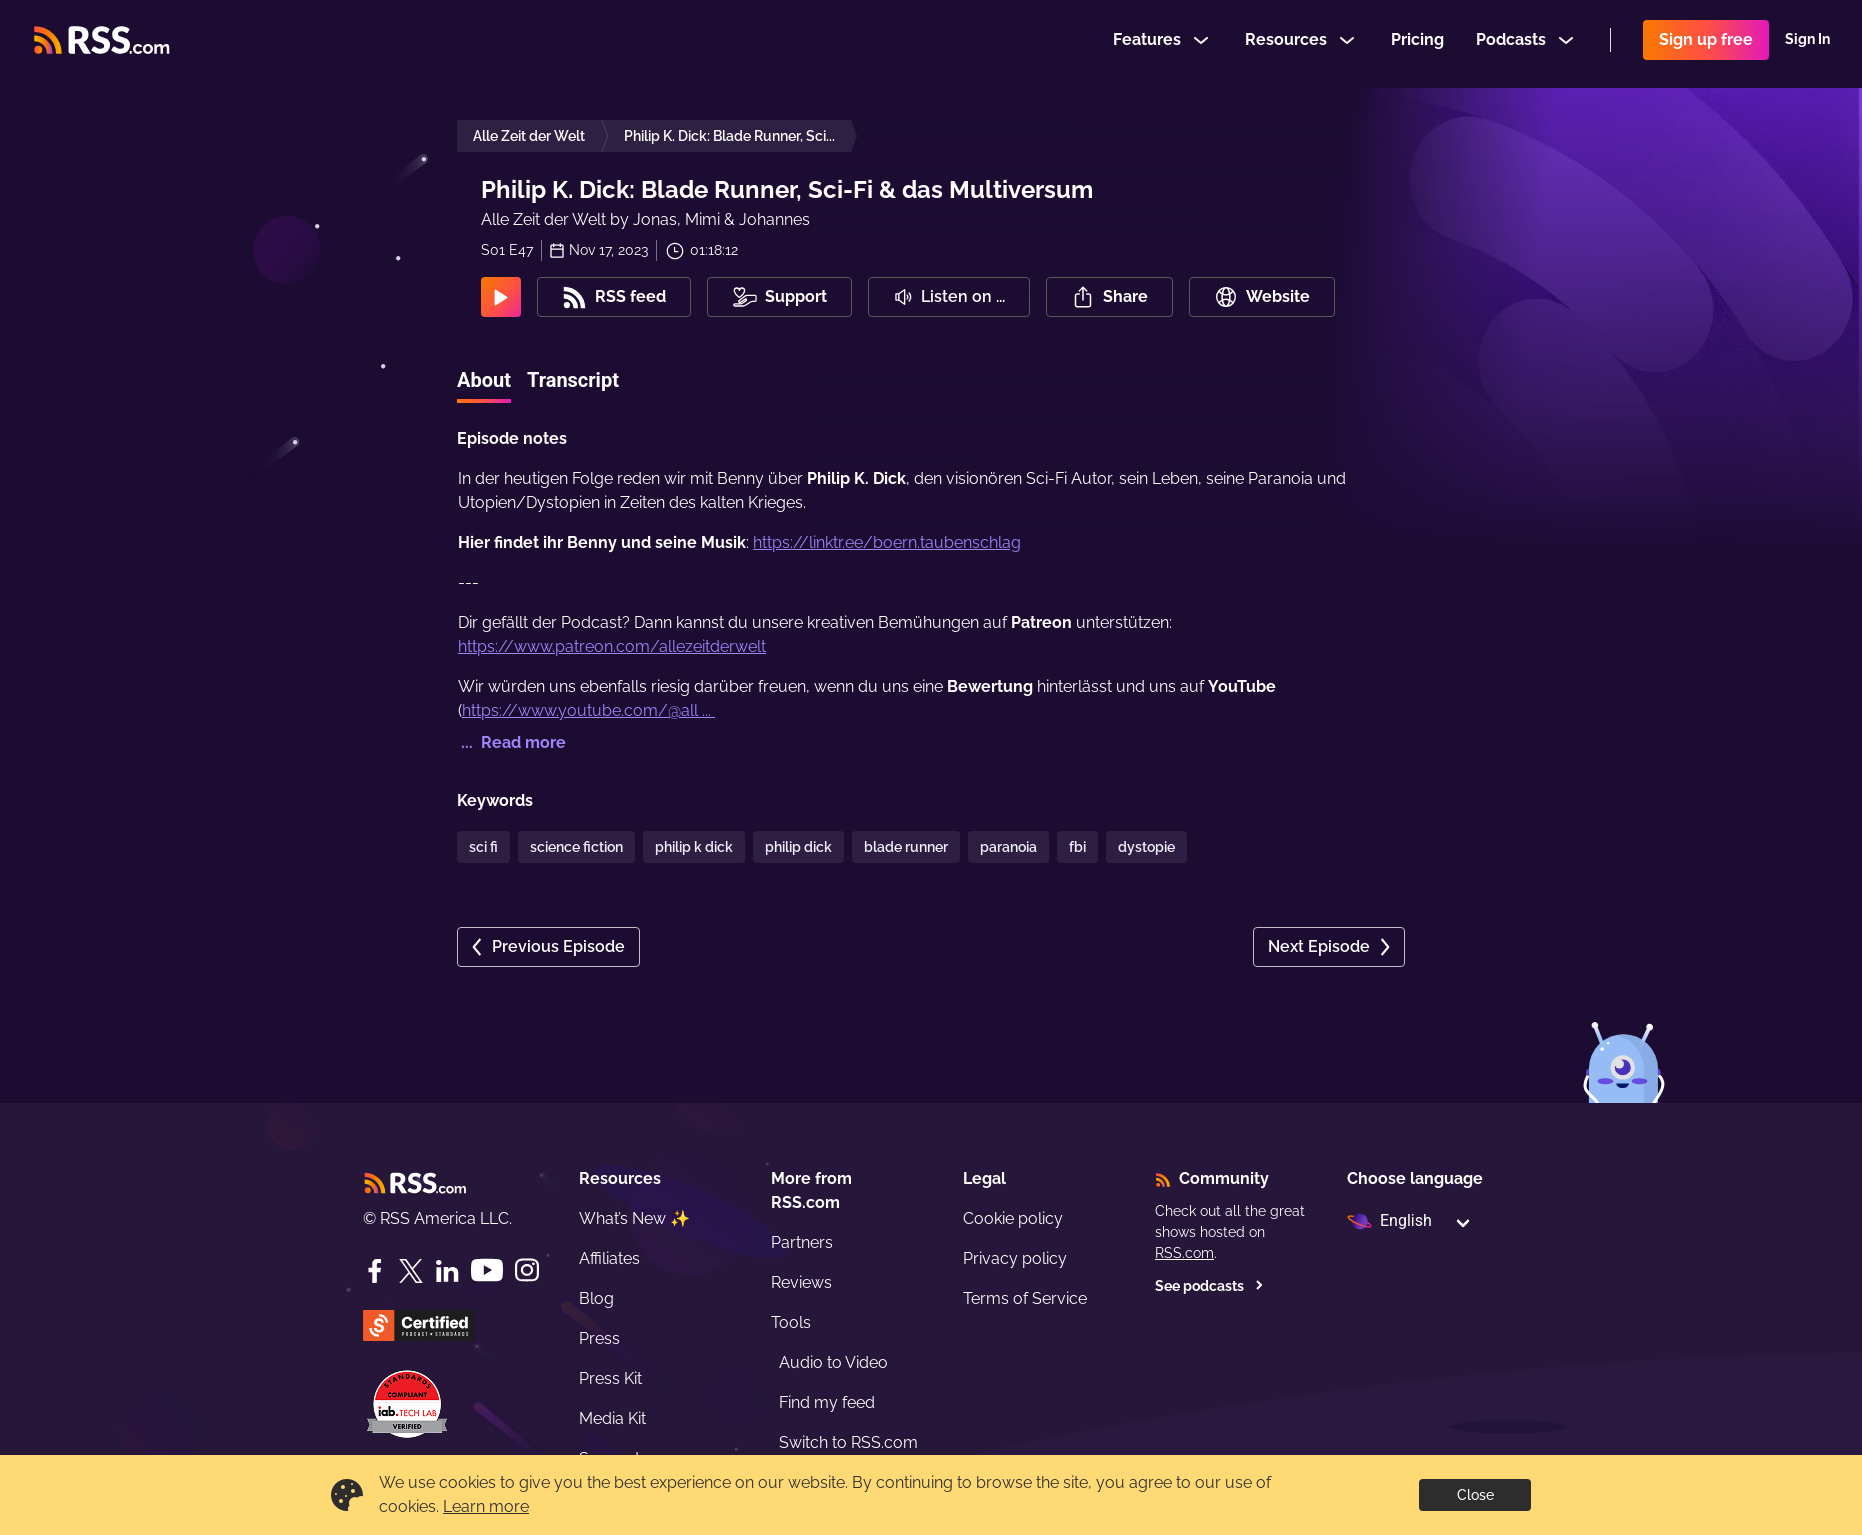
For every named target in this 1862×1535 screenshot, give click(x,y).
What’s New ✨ (634, 1218)
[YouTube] (487, 1270)
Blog (596, 1298)
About (484, 380)
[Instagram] (527, 1270)
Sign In (1807, 44)
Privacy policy (1015, 1258)
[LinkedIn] (447, 1271)
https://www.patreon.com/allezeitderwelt (612, 646)
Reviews (801, 1282)
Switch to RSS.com (848, 1442)
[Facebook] (375, 1271)
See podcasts (1209, 1286)
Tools (791, 1322)
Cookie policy (1013, 1218)
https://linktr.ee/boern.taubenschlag (887, 542)
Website (1262, 297)
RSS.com (1184, 1253)
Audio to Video (833, 1362)
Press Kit (610, 1378)
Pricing (1417, 43)
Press (599, 1338)
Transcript (573, 380)
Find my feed (827, 1402)
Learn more (486, 1506)
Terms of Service (1025, 1298)
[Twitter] (411, 1271)
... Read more (511, 742)
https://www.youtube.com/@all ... (588, 710)
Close (1475, 1495)
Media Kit (612, 1418)
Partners (802, 1242)
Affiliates (609, 1258)
